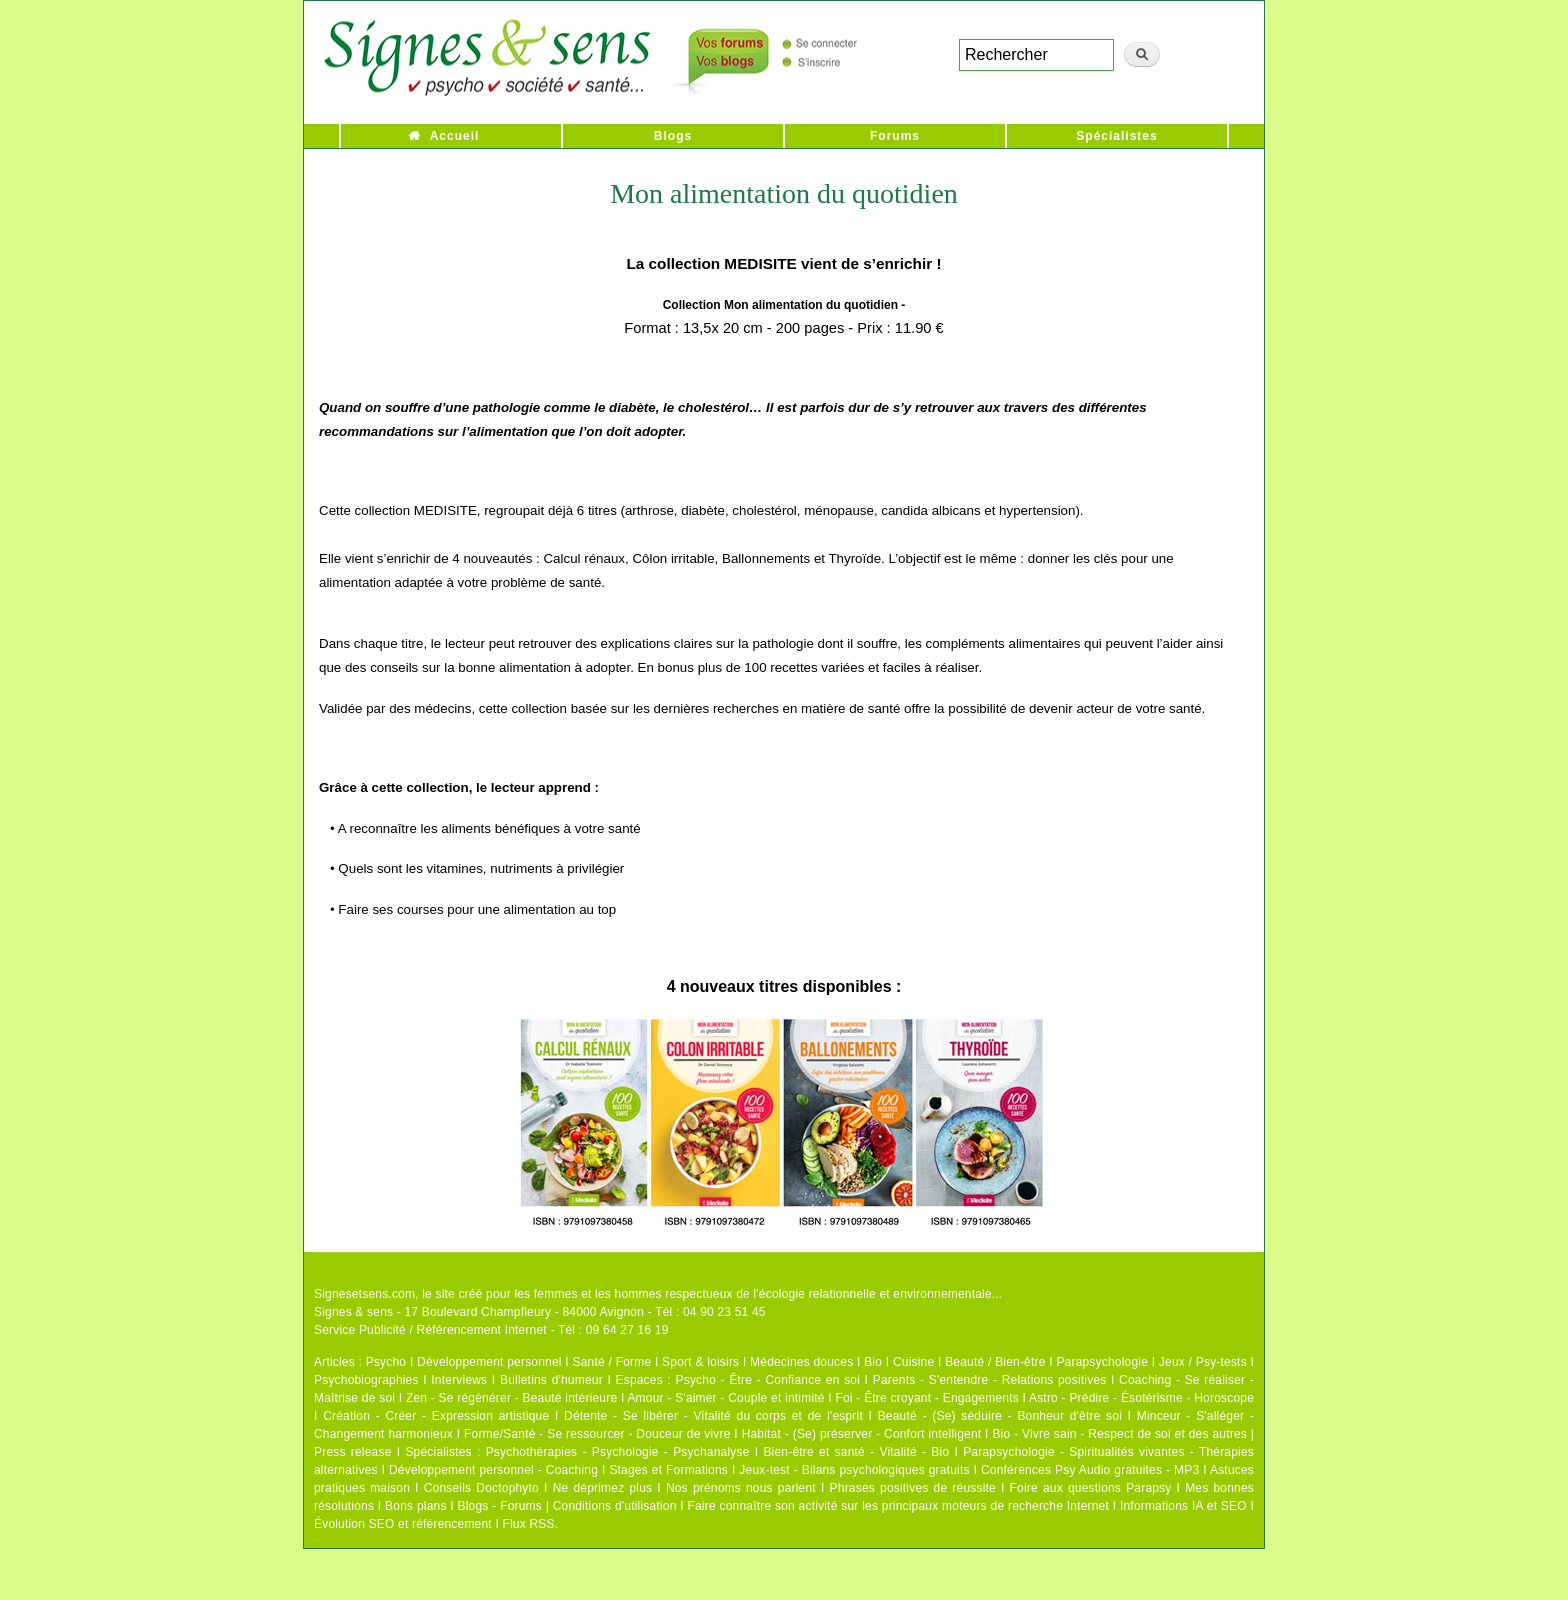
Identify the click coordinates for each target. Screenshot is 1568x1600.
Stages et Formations (668, 1470)
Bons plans (415, 1506)
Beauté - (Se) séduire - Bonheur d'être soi (1000, 1416)
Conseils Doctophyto (481, 1488)
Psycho (386, 1362)
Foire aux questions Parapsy (1091, 1488)
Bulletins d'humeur (551, 1380)
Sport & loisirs (700, 1362)
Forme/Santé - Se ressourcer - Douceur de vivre (597, 1434)
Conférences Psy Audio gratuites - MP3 (1090, 1470)
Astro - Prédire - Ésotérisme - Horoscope (1141, 1398)
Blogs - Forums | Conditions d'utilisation (567, 1506)
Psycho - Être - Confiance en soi (768, 1380)
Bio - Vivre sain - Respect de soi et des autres (1119, 1434)
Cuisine (913, 1362)
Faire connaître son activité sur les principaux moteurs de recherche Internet (898, 1506)
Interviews (459, 1380)
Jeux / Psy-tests (1203, 1362)
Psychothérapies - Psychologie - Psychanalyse (618, 1452)
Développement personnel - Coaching (493, 1470)
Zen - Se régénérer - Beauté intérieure (511, 1398)
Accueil (455, 136)
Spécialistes (1116, 136)
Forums (895, 136)
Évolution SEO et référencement (403, 1524)
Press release (353, 1452)
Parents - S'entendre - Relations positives (990, 1380)
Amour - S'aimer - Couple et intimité (725, 1398)
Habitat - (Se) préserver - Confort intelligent (862, 1434)
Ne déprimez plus (603, 1488)
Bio (873, 1362)
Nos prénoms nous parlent (741, 1488)
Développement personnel (489, 1362)
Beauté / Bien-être (995, 1362)
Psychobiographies (366, 1380)
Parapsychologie (1102, 1362)
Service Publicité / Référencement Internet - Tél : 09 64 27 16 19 (491, 1330)
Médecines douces (801, 1362)
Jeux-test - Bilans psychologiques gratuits (854, 1470)
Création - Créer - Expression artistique (436, 1416)
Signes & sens (353, 1312)
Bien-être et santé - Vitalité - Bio (856, 1452)
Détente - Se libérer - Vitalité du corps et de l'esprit (713, 1416)
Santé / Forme (612, 1362)
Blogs (673, 136)
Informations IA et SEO (1183, 1506)
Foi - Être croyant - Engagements (926, 1398)
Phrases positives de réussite (913, 1488)
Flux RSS (528, 1524)
